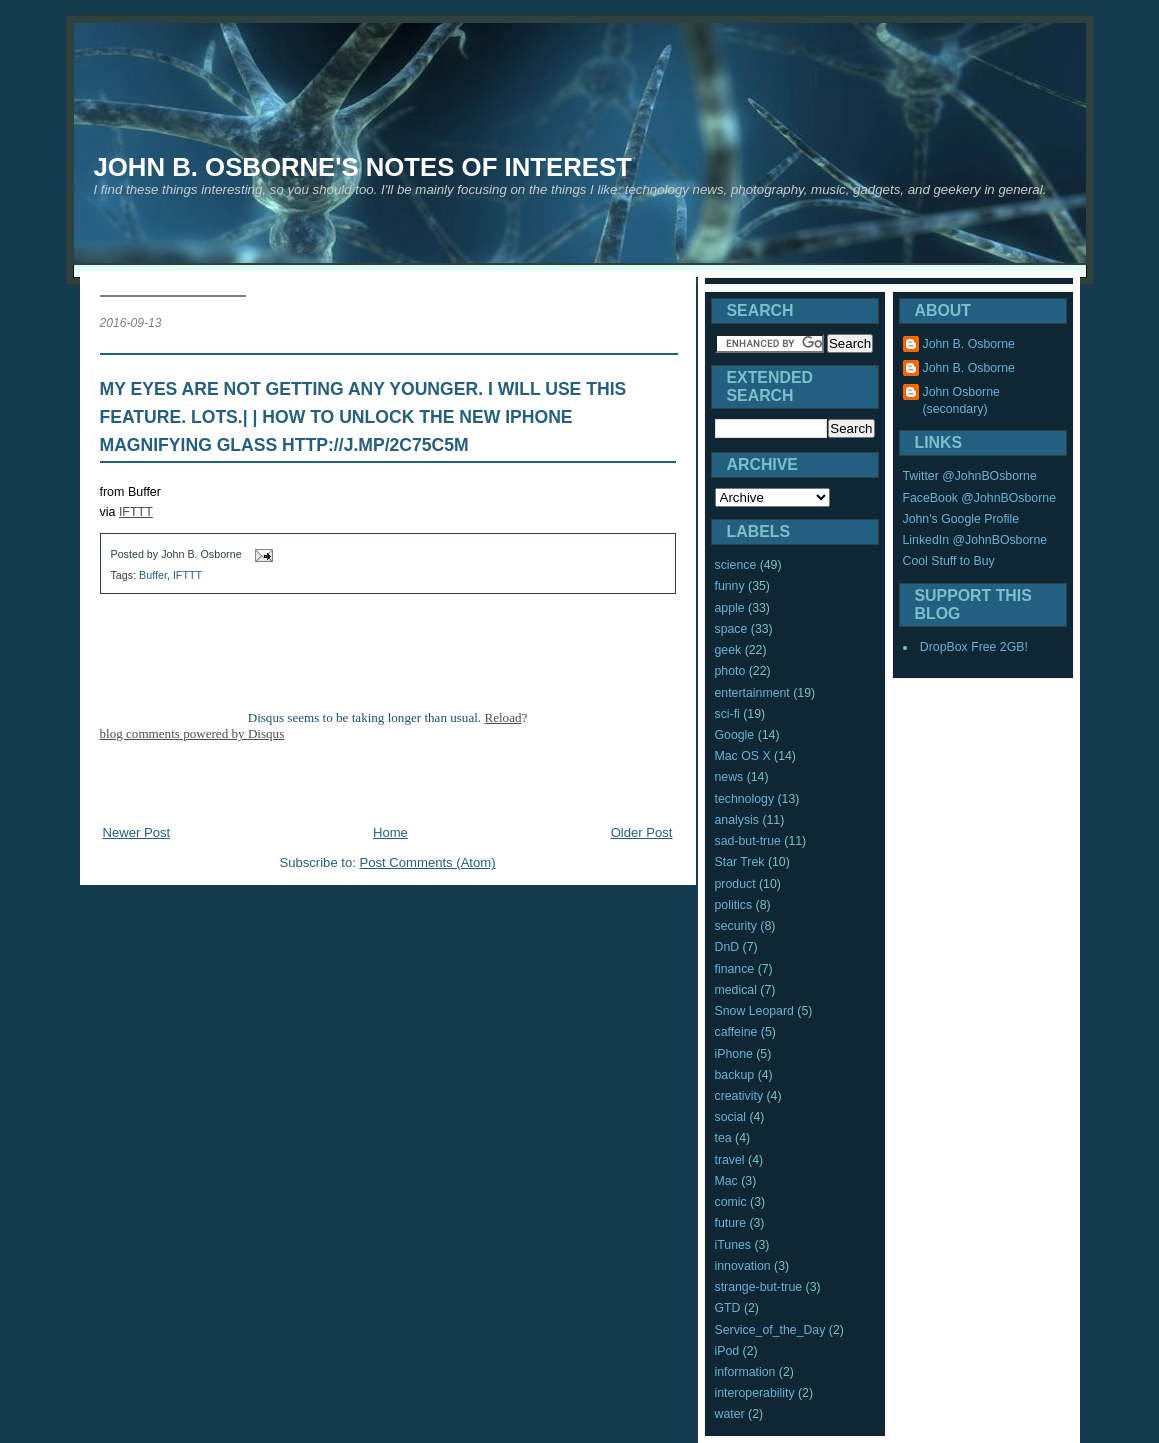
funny (730, 586)
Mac (726, 1181)
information (745, 1372)
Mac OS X (743, 756)
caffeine (736, 1032)
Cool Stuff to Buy (949, 561)
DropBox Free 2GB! (974, 647)
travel (730, 1160)
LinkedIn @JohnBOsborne (975, 540)
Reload (502, 717)
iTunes (733, 1245)
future (731, 1223)
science (736, 565)
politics (734, 905)
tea (723, 1138)
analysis (737, 820)
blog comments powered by (192, 733)
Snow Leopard (754, 1011)
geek (728, 650)
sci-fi (727, 714)
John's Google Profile (961, 519)
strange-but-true (759, 1287)
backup (735, 1075)
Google (735, 735)
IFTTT (136, 512)
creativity (739, 1096)
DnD (727, 947)
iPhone (734, 1054)
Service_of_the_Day (770, 1330)
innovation (743, 1266)
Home (390, 832)
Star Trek (740, 862)
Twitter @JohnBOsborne (970, 476)
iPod (727, 1351)
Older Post (642, 832)
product (735, 884)
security (736, 926)
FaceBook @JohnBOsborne (980, 498)
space (731, 629)
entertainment (752, 693)
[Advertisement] (388, 787)
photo (730, 671)
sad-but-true (748, 841)
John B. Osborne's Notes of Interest (363, 167)
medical (736, 990)
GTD (728, 1308)
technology (745, 799)
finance (735, 969)
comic (731, 1202)
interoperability (755, 1393)
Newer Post (137, 832)
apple (730, 608)
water (730, 1414)
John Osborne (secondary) (961, 400)
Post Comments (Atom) (428, 862)
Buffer (153, 575)
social (730, 1117)
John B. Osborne (969, 344)
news (729, 777)
